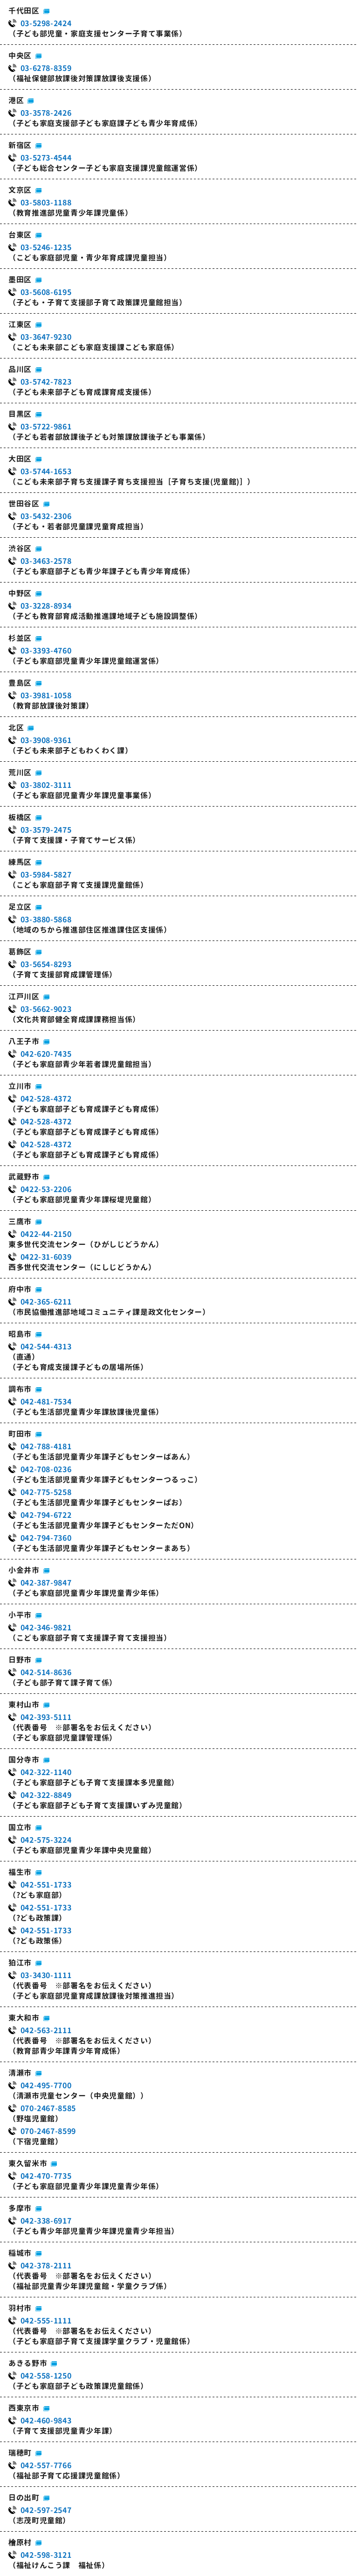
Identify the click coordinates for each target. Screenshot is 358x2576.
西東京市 (24, 2408)
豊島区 (20, 683)
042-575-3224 (46, 1840)
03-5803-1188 (46, 202)
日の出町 (24, 2497)
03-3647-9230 (46, 337)
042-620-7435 (46, 1054)
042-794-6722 (46, 1515)
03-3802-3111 (46, 785)
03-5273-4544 (46, 158)
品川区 (20, 369)
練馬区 (20, 862)
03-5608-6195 (46, 292)
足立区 (20, 907)
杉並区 (20, 638)
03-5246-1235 (46, 247)
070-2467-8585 (48, 2108)
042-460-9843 (46, 2420)
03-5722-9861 (46, 426)
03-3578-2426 (46, 113)
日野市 (20, 1660)
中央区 (20, 55)
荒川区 (20, 772)
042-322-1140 (46, 1772)
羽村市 (20, 2308)
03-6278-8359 (46, 68)
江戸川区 (24, 996)
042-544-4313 (46, 1346)
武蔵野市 (24, 1177)
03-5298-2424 (46, 23)
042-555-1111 (46, 2321)
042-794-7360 (46, 1538)
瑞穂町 (20, 2453)
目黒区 (20, 414)
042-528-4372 (46, 1099)
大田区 (20, 459)
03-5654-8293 (46, 964)
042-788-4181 (46, 1446)
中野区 (20, 593)
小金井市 (24, 1570)
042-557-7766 (46, 2465)
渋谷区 (20, 548)
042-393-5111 (46, 1717)
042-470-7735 (46, 2176)
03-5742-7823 (46, 382)
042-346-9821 (46, 1627)
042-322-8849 (46, 1795)
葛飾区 (20, 952)
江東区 (20, 324)
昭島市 (20, 1334)
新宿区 (20, 145)
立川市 (20, 1086)
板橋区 (20, 817)
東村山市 (24, 1704)
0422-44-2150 (46, 1234)
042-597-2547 (46, 2510)
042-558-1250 (46, 2376)
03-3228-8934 (46, 606)
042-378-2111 (46, 2265)
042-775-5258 (46, 1492)
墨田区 (20, 279)
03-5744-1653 (46, 471)
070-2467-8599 (48, 2131)
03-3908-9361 (46, 740)
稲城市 (20, 2253)
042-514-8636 (46, 1672)
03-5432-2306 (46, 516)
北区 (16, 728)
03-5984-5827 (46, 875)
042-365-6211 (46, 1302)
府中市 (20, 1289)
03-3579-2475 (46, 830)
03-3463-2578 (46, 561)
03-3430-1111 (46, 1975)
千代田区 (24, 11)
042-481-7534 (46, 1402)
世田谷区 (24, 503)
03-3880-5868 (46, 919)
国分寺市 (24, 1760)
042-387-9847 (46, 1583)
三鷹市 (20, 1221)
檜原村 (20, 2542)
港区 (16, 100)
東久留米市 (27, 2163)
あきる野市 (27, 2363)
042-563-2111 (46, 2030)
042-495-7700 (46, 2085)
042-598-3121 (46, 2555)
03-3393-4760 (46, 651)
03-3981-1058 (46, 695)
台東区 (20, 235)
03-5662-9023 (46, 1009)
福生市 (20, 1872)
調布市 (20, 1389)
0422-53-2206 (46, 1189)
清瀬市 (20, 2073)
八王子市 (24, 1041)
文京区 (20, 190)
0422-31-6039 (46, 1257)
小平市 (20, 1615)
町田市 (20, 1434)
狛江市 (20, 1963)
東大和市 (24, 2018)
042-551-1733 (46, 1885)
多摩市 (20, 2208)
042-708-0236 (46, 1469)
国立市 (20, 1827)
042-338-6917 (46, 2221)
